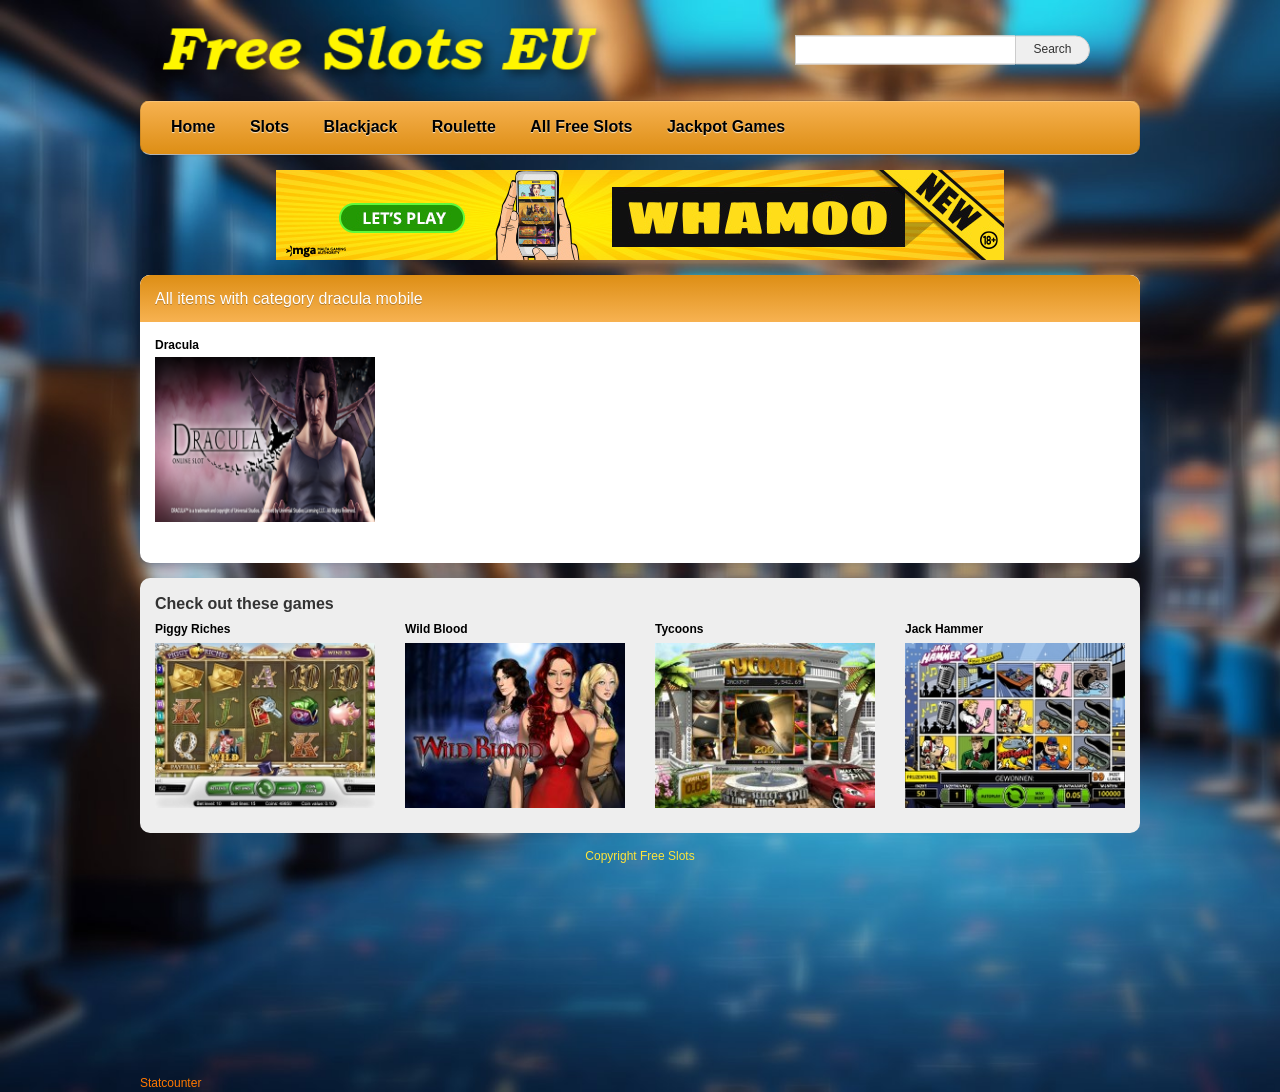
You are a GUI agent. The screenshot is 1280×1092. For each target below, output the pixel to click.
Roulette (464, 126)
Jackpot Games (726, 126)
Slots (269, 126)
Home (193, 126)
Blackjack (360, 126)
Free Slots (667, 856)
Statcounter (170, 1083)
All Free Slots (581, 126)
